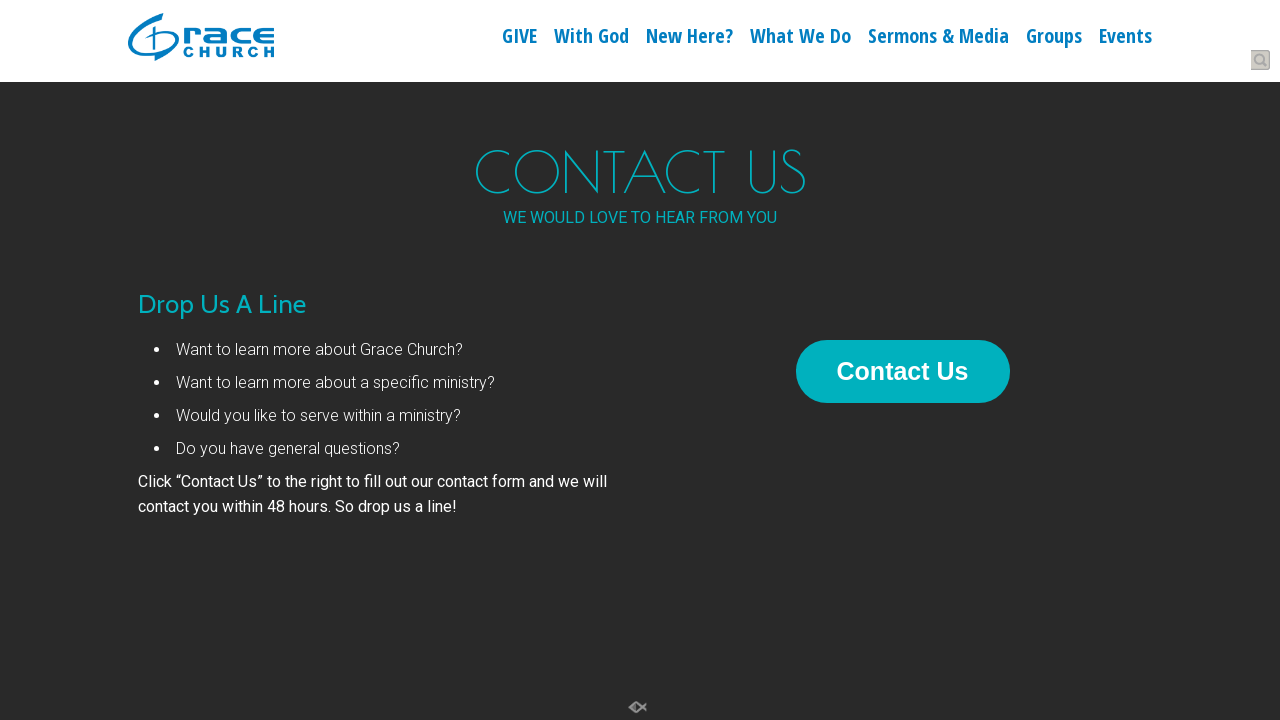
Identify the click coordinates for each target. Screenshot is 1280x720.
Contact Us (903, 371)
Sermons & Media (938, 38)
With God (591, 38)
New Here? (689, 38)
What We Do (800, 38)
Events (1125, 38)
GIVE (519, 38)
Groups (1054, 38)
